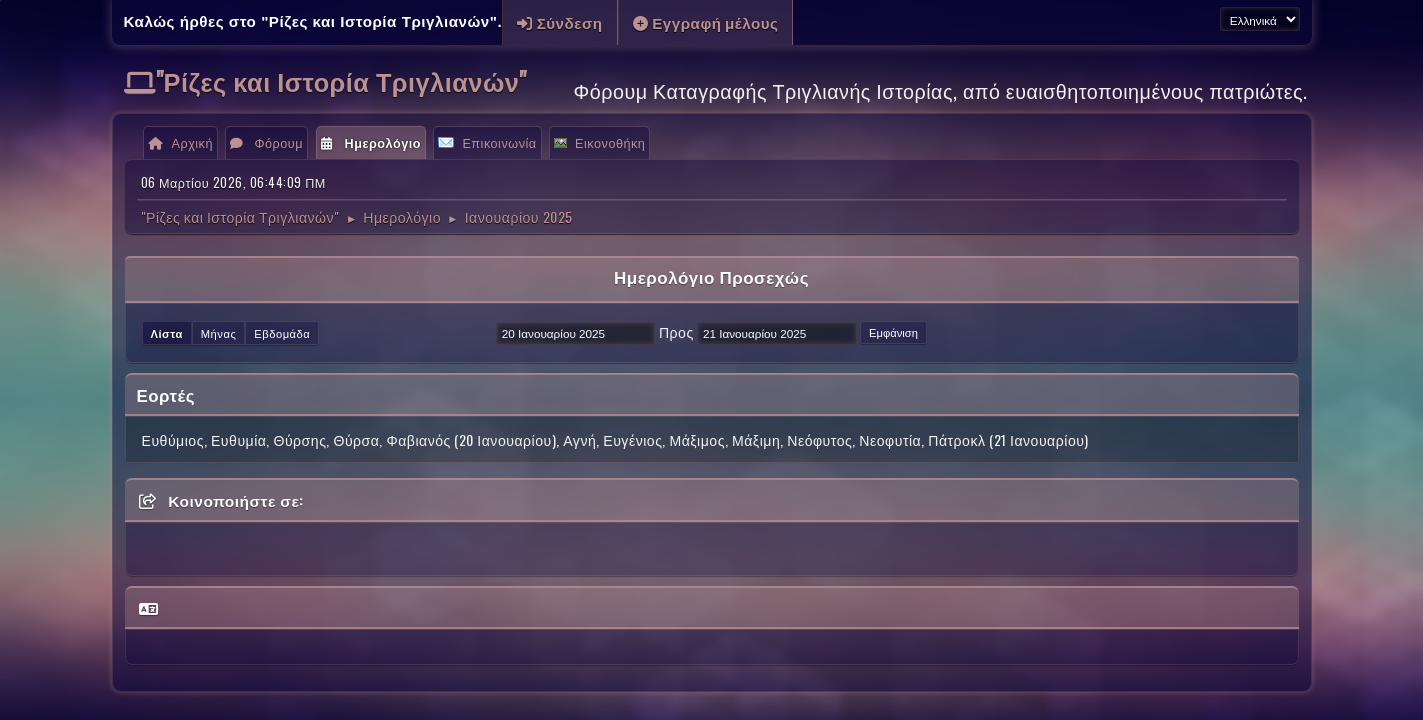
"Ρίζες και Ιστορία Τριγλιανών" (341, 80)
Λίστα (167, 333)
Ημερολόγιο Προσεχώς (711, 276)
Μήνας (219, 333)
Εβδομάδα (282, 333)
